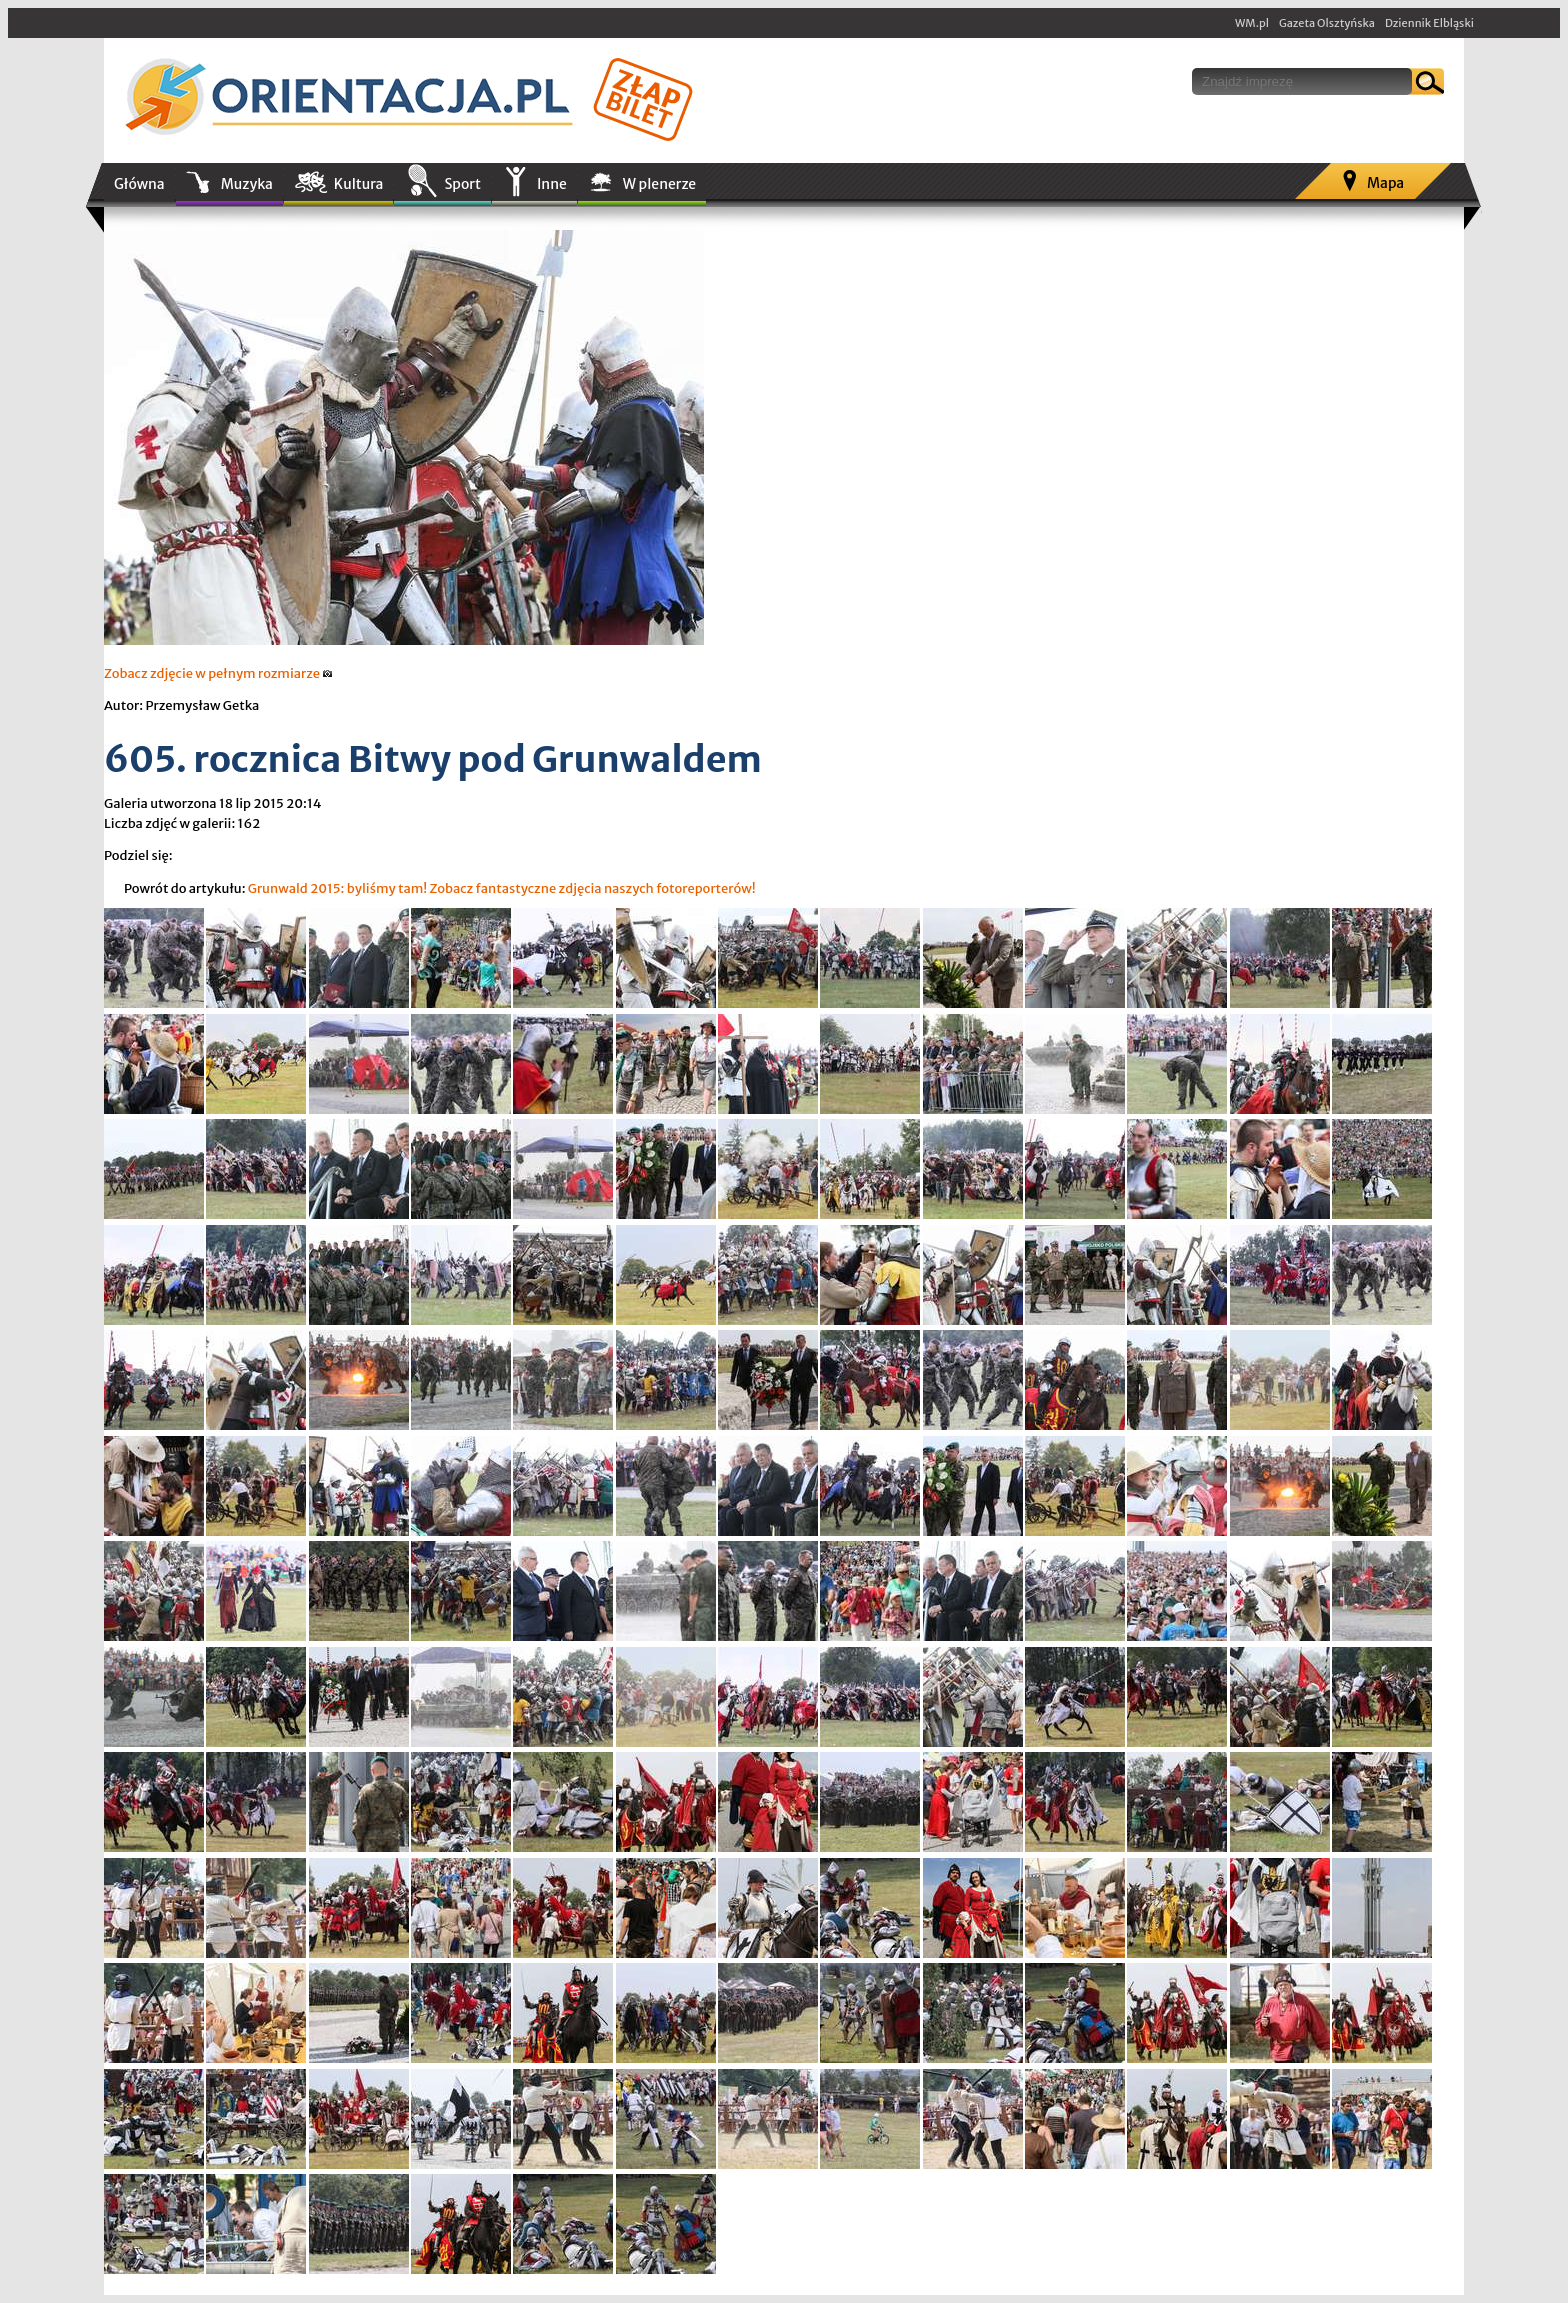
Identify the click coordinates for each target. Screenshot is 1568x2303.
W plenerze (659, 184)
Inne (552, 184)
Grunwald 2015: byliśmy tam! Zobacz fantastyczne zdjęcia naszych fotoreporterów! (502, 888)
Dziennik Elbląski (1429, 23)
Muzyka (247, 184)
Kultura (359, 184)
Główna (139, 184)
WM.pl (1252, 23)
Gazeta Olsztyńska (1327, 23)
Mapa (1385, 183)
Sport (462, 184)
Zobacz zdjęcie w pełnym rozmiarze (218, 673)
